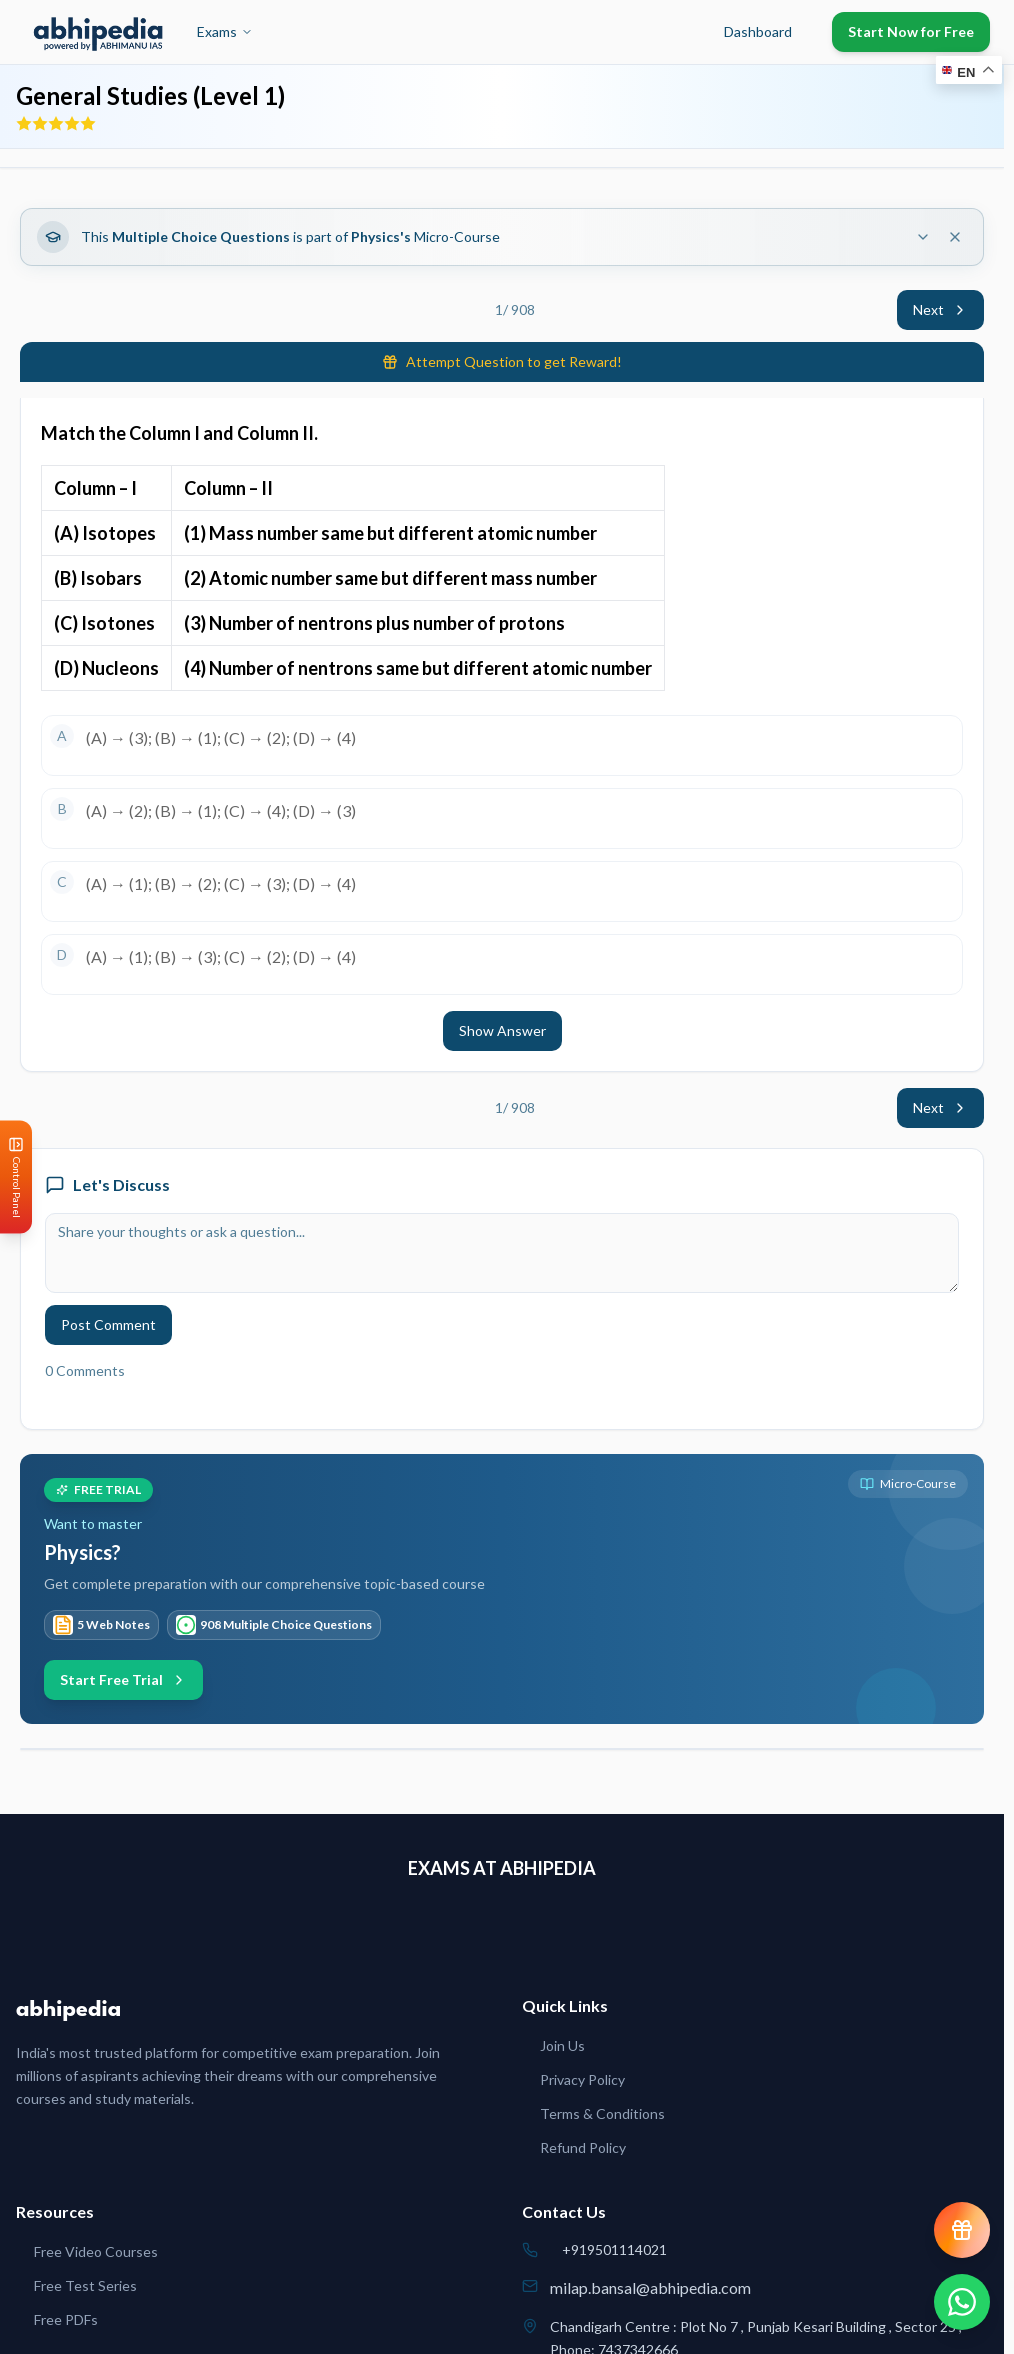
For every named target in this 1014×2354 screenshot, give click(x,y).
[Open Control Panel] (16, 1177)
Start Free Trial (123, 1679)
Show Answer (502, 1030)
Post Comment (108, 1324)
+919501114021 (614, 2249)
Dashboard (758, 31)
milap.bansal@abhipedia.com (650, 2287)
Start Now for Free (911, 31)
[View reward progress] (962, 2230)
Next (940, 309)
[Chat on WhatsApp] (962, 2302)
